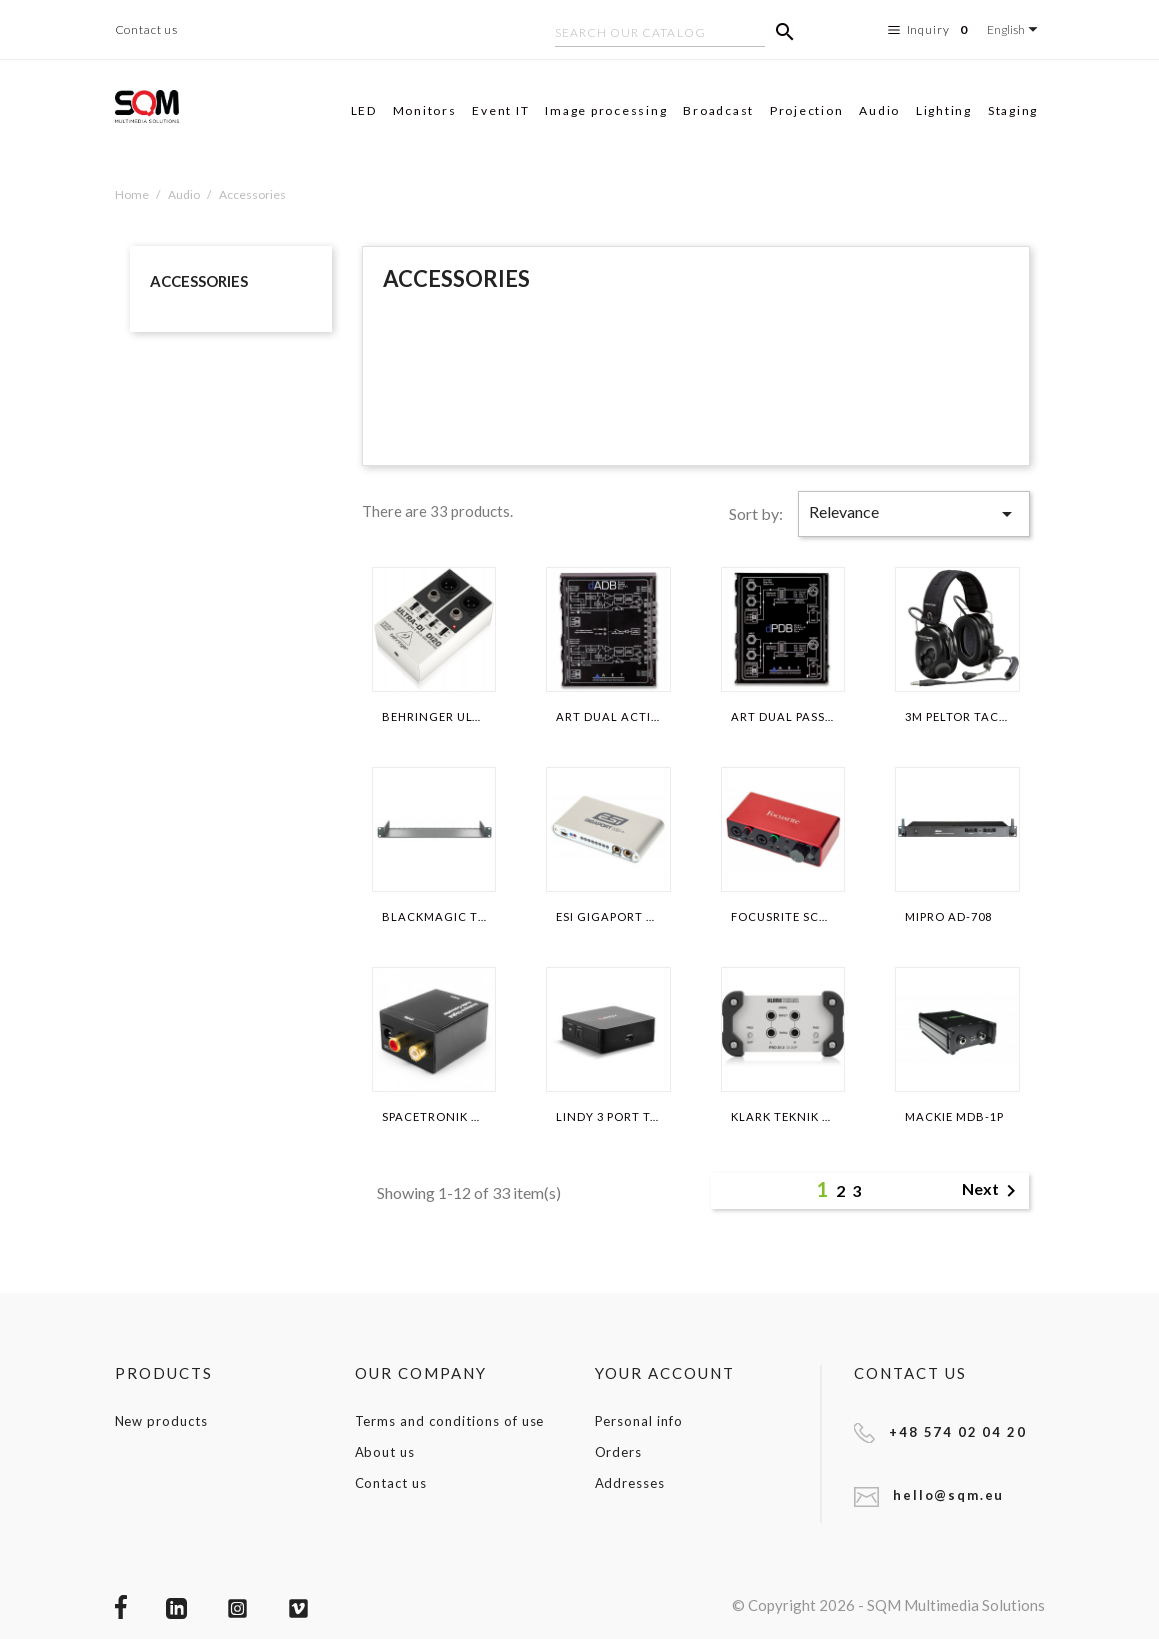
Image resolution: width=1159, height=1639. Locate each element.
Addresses (630, 1483)
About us (385, 1452)
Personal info (639, 1421)
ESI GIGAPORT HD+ (608, 917)
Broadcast (718, 110)
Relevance (914, 514)
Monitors (425, 110)
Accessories (199, 281)
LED (364, 110)
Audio (879, 110)
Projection (807, 110)
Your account (665, 1373)
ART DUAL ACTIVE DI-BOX (608, 717)
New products (162, 1421)
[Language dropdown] (1015, 29)
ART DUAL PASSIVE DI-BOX (783, 717)
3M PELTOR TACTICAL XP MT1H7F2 (957, 717)
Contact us (147, 29)
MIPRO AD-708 (948, 917)
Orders (619, 1452)
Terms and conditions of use (450, 1421)
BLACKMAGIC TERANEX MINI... (434, 917)
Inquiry (930, 30)
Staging (1013, 110)
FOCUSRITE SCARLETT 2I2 (783, 917)
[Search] (660, 35)
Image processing (606, 110)
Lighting (944, 110)
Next (992, 1191)
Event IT (500, 110)
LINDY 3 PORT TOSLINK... (608, 1117)
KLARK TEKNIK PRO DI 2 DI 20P (783, 1117)
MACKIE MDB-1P (954, 1117)
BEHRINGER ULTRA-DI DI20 (434, 717)
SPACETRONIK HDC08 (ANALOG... (434, 1117)
